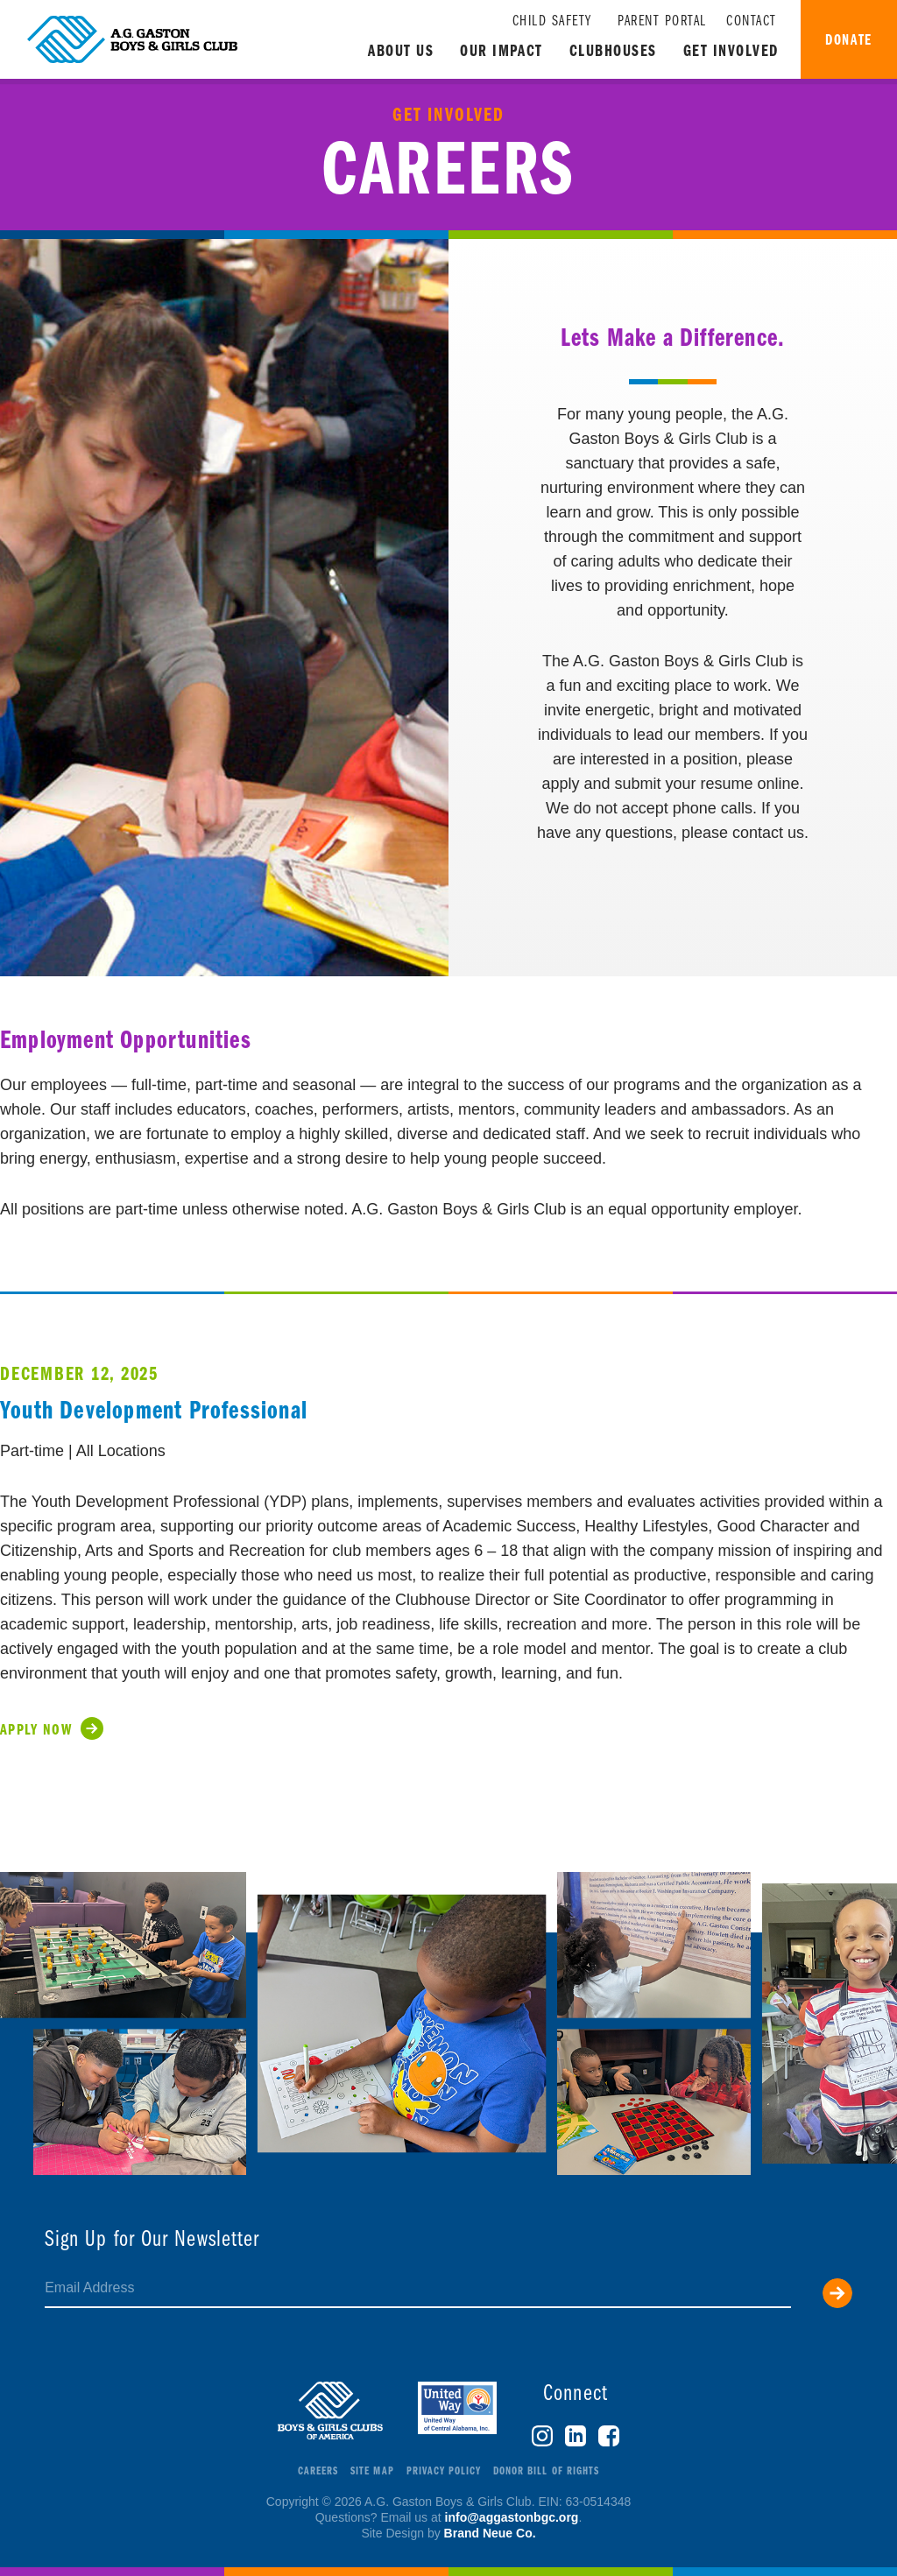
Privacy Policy (444, 2471)
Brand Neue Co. (490, 2533)
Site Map (371, 2471)
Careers (318, 2471)
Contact (751, 21)
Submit (837, 2293)
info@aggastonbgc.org (512, 2517)
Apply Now (36, 1730)
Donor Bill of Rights (546, 2471)
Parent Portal (662, 21)
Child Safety (552, 21)
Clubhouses (613, 52)
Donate (848, 40)
